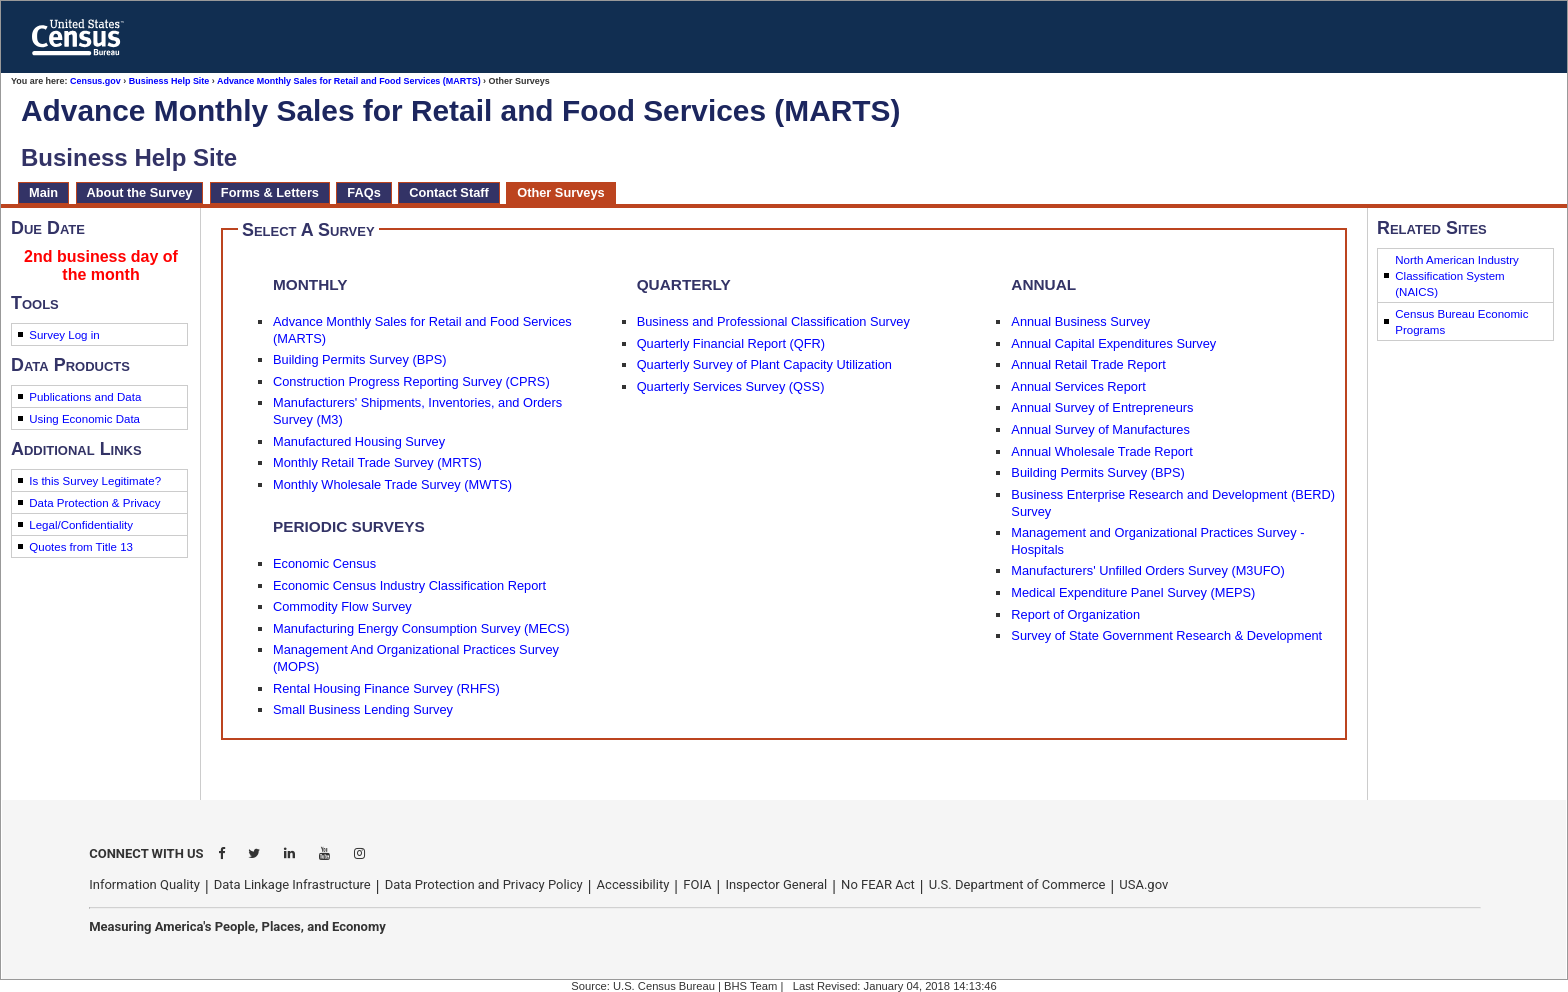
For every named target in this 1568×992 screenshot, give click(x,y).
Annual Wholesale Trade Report (1101, 451)
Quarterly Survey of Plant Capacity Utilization (764, 364)
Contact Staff (449, 192)
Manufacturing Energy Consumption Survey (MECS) (421, 628)
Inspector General (776, 884)
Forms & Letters (270, 192)
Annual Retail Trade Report (1088, 364)
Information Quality (144, 884)
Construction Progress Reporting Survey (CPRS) (411, 381)
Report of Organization (1075, 614)
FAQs (363, 192)
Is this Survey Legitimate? (95, 481)
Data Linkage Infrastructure (292, 884)
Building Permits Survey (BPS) (360, 359)
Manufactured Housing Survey (359, 441)
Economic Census (324, 563)
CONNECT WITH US (146, 853)
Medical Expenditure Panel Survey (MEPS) (1133, 592)
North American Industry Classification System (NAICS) (1457, 276)
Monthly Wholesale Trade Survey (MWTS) (392, 484)
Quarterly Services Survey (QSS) (731, 386)
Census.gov (95, 81)
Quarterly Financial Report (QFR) (731, 343)
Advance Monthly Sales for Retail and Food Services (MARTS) (349, 81)
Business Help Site (169, 81)
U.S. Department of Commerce (1017, 884)
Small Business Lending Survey (363, 709)
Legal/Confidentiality (81, 525)
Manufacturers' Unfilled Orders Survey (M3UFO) (1147, 570)
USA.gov (1143, 884)
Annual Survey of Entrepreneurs (1102, 407)
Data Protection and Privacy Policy (484, 884)
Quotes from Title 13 (81, 547)
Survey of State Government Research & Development (1166, 635)
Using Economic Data (84, 419)
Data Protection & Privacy (94, 503)
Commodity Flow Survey (342, 606)
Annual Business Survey (1080, 321)
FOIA (697, 884)
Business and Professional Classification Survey (773, 321)
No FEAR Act (878, 884)
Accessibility (633, 884)
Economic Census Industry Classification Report (409, 585)
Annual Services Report (1078, 386)
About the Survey (140, 192)
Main (43, 192)
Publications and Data (85, 397)
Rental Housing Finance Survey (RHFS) (386, 688)
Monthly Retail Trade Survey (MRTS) (377, 462)
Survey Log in (64, 335)
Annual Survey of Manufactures (1100, 429)
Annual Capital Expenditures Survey (1113, 343)
